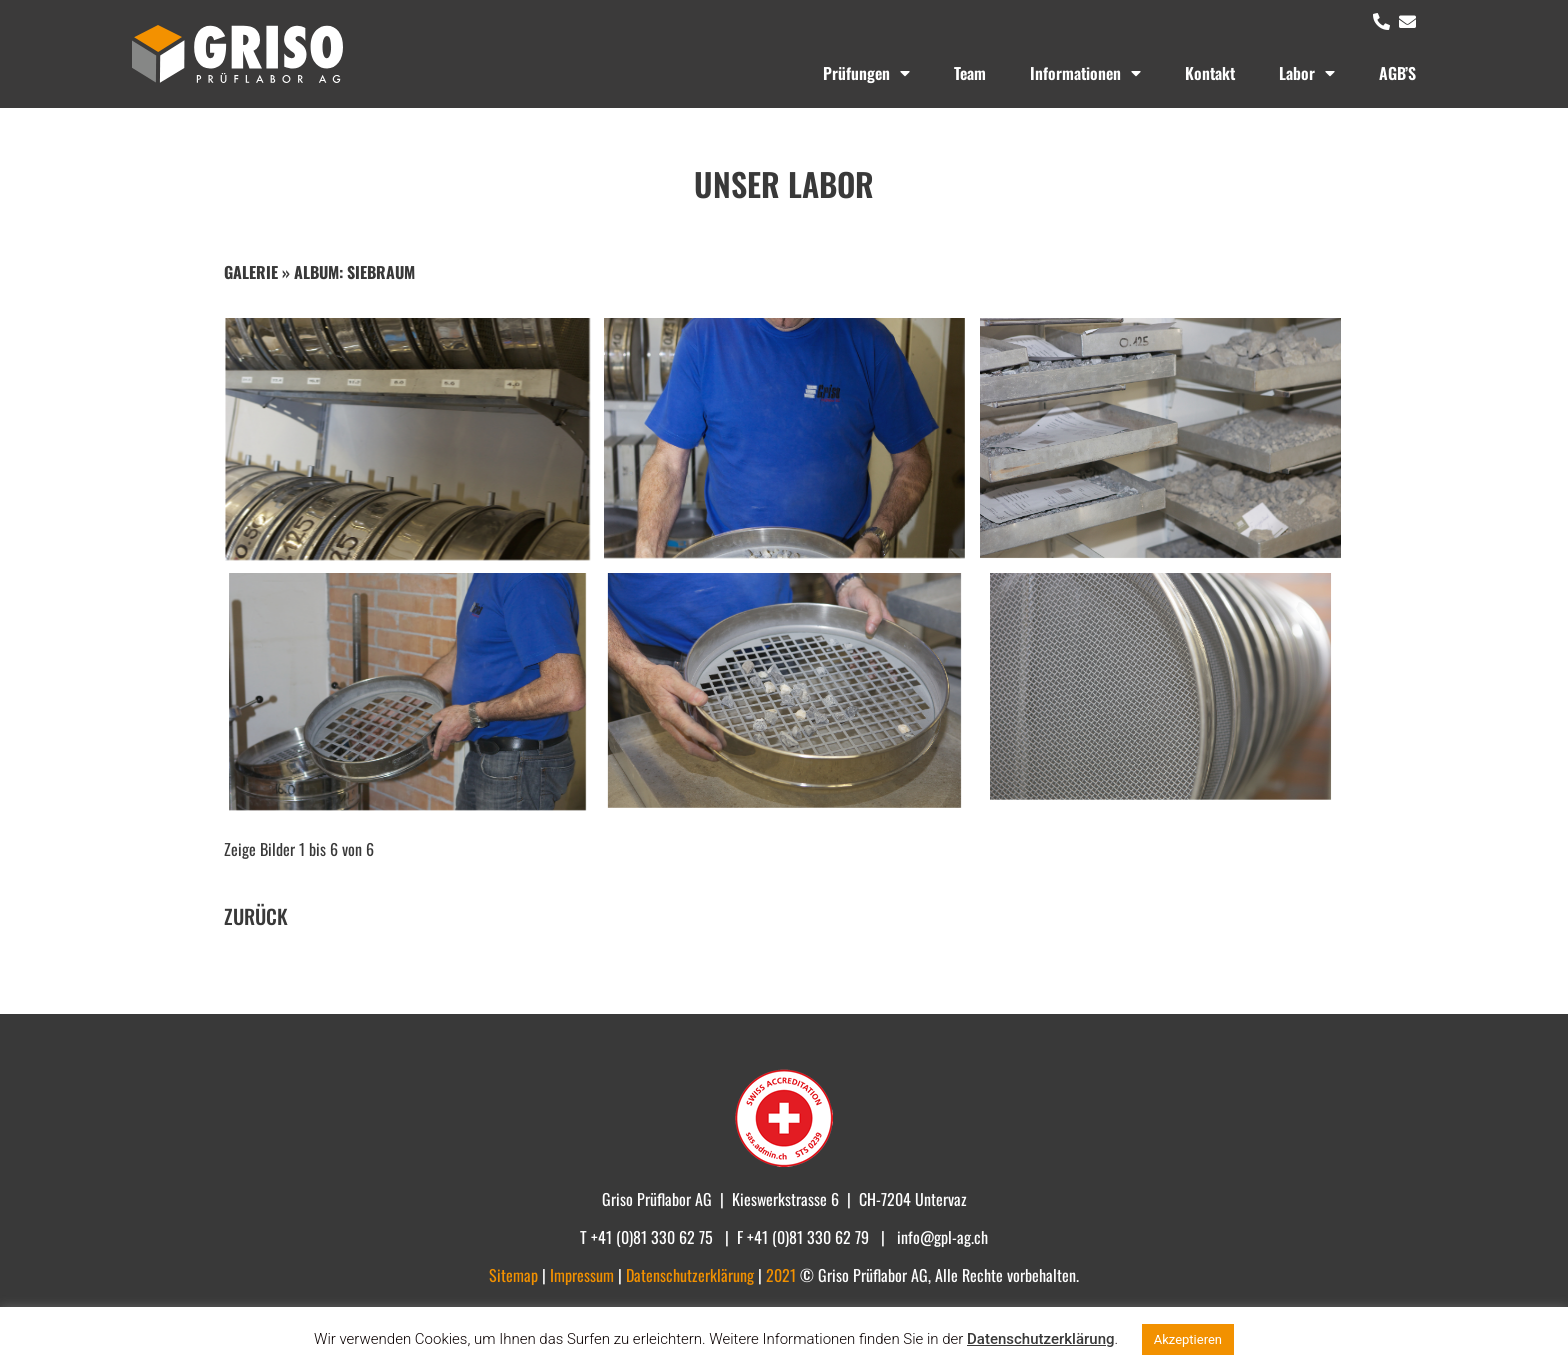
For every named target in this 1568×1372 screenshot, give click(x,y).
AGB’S (1397, 73)
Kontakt (1210, 73)
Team (970, 73)
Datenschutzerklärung (1040, 1339)
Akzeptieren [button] (1188, 1339)
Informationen (1085, 73)
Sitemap (515, 1275)
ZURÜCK (256, 916)
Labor (1307, 73)
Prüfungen (866, 73)
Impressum (584, 1275)
